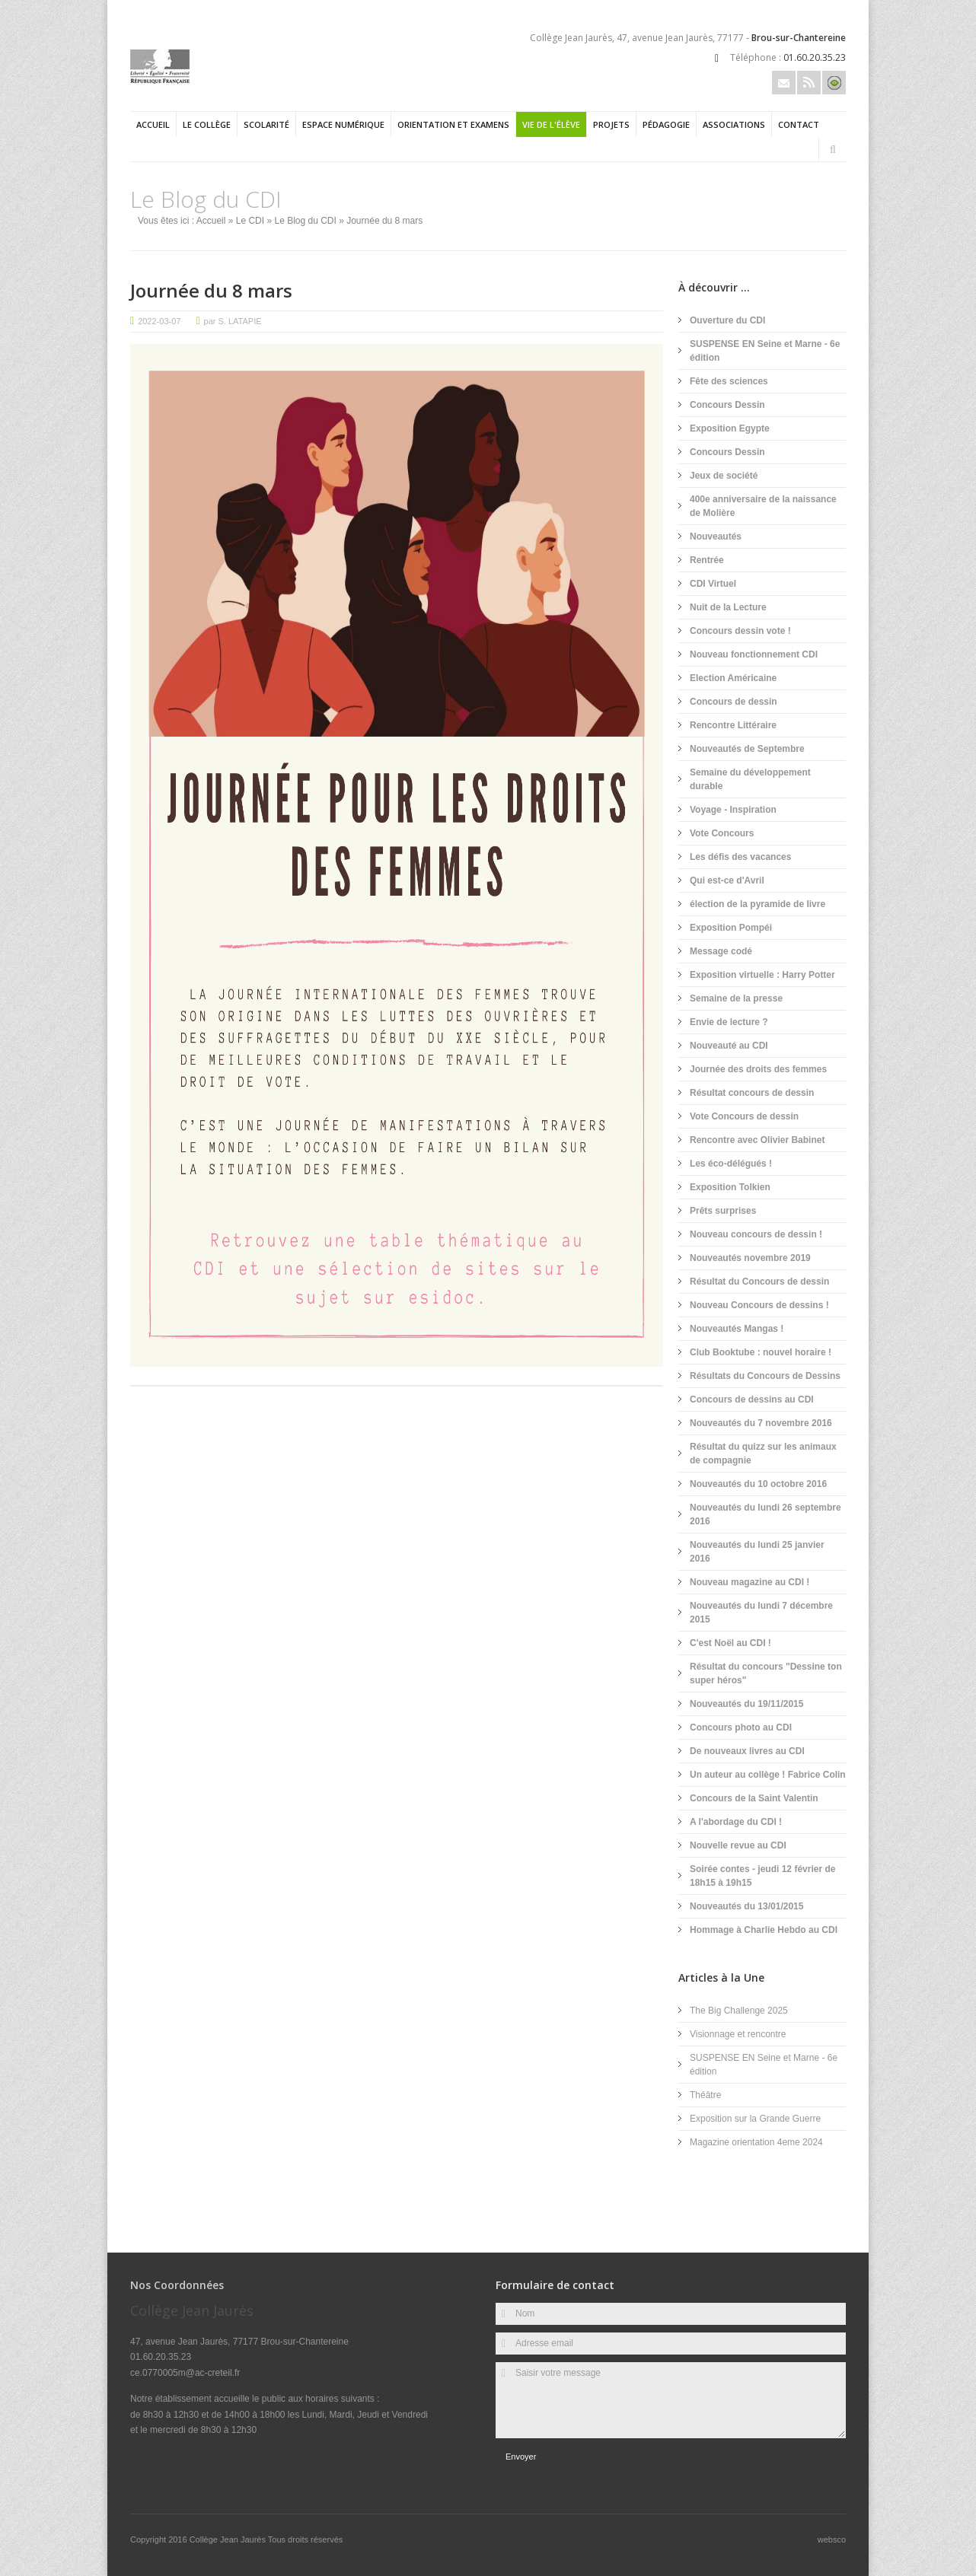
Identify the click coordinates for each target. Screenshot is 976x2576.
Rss (809, 82)
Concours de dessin (733, 701)
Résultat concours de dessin (752, 1092)
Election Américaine (733, 678)
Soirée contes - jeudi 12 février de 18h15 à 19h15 (762, 1876)
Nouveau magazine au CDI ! (749, 1582)
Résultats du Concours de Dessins (765, 1376)
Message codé (721, 951)
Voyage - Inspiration (733, 809)
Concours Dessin (727, 405)
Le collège (207, 124)
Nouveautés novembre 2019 (750, 1258)
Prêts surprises (723, 1210)
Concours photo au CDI (741, 1727)
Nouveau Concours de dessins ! (759, 1305)
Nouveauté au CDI (729, 1045)
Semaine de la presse (736, 998)
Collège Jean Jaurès (229, 2539)
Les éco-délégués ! (731, 1163)
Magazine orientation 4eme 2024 (756, 2142)
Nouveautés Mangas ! (736, 1328)
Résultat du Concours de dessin (759, 1281)
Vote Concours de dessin (744, 1116)
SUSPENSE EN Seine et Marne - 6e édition (765, 351)
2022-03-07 (159, 321)
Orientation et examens (453, 124)
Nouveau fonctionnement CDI (754, 654)
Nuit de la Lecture (728, 607)
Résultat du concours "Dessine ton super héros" (766, 1673)
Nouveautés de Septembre (747, 749)
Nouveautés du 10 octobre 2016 (758, 1484)
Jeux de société (724, 475)
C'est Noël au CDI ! (730, 1643)
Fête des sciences (729, 381)
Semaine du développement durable (750, 779)
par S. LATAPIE (233, 321)
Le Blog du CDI (305, 220)
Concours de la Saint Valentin (754, 1798)
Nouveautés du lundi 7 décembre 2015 (761, 1612)
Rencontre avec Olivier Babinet (757, 1140)
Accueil (153, 124)
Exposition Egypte (730, 428)
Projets (611, 124)
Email (784, 82)
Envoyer (521, 2456)
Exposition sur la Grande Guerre (755, 2118)
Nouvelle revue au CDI (738, 1845)
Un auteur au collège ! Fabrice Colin (768, 1774)
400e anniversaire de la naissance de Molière (763, 506)
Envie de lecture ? (729, 1022)
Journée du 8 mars (211, 290)
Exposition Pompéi (731, 927)
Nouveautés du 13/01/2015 (746, 1906)
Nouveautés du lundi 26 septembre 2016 (765, 1514)
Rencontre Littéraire (733, 725)
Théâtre (705, 2095)
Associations (734, 124)
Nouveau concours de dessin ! (756, 1234)
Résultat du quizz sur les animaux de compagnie (763, 1453)
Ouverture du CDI (727, 320)
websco (832, 2539)
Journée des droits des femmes (758, 1069)
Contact (798, 124)
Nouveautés (716, 536)
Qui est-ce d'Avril (727, 880)
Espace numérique (343, 124)
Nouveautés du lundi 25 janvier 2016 (757, 1552)
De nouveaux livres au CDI (747, 1751)
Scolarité (266, 124)
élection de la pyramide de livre (757, 904)
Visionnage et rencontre (738, 2034)
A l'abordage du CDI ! (736, 1822)
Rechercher (833, 150)
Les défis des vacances (740, 857)
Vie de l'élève (551, 124)
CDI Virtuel (713, 583)
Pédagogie (666, 124)
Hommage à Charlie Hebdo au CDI (763, 1930)
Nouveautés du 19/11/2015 (746, 1704)
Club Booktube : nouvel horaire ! (760, 1352)
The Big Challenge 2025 (739, 2010)
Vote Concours (722, 833)
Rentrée (707, 560)
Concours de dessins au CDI (752, 1399)
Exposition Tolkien (730, 1187)
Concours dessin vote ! (740, 631)
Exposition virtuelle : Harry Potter (762, 975)
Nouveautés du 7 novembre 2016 (761, 1423)
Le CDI (250, 220)
